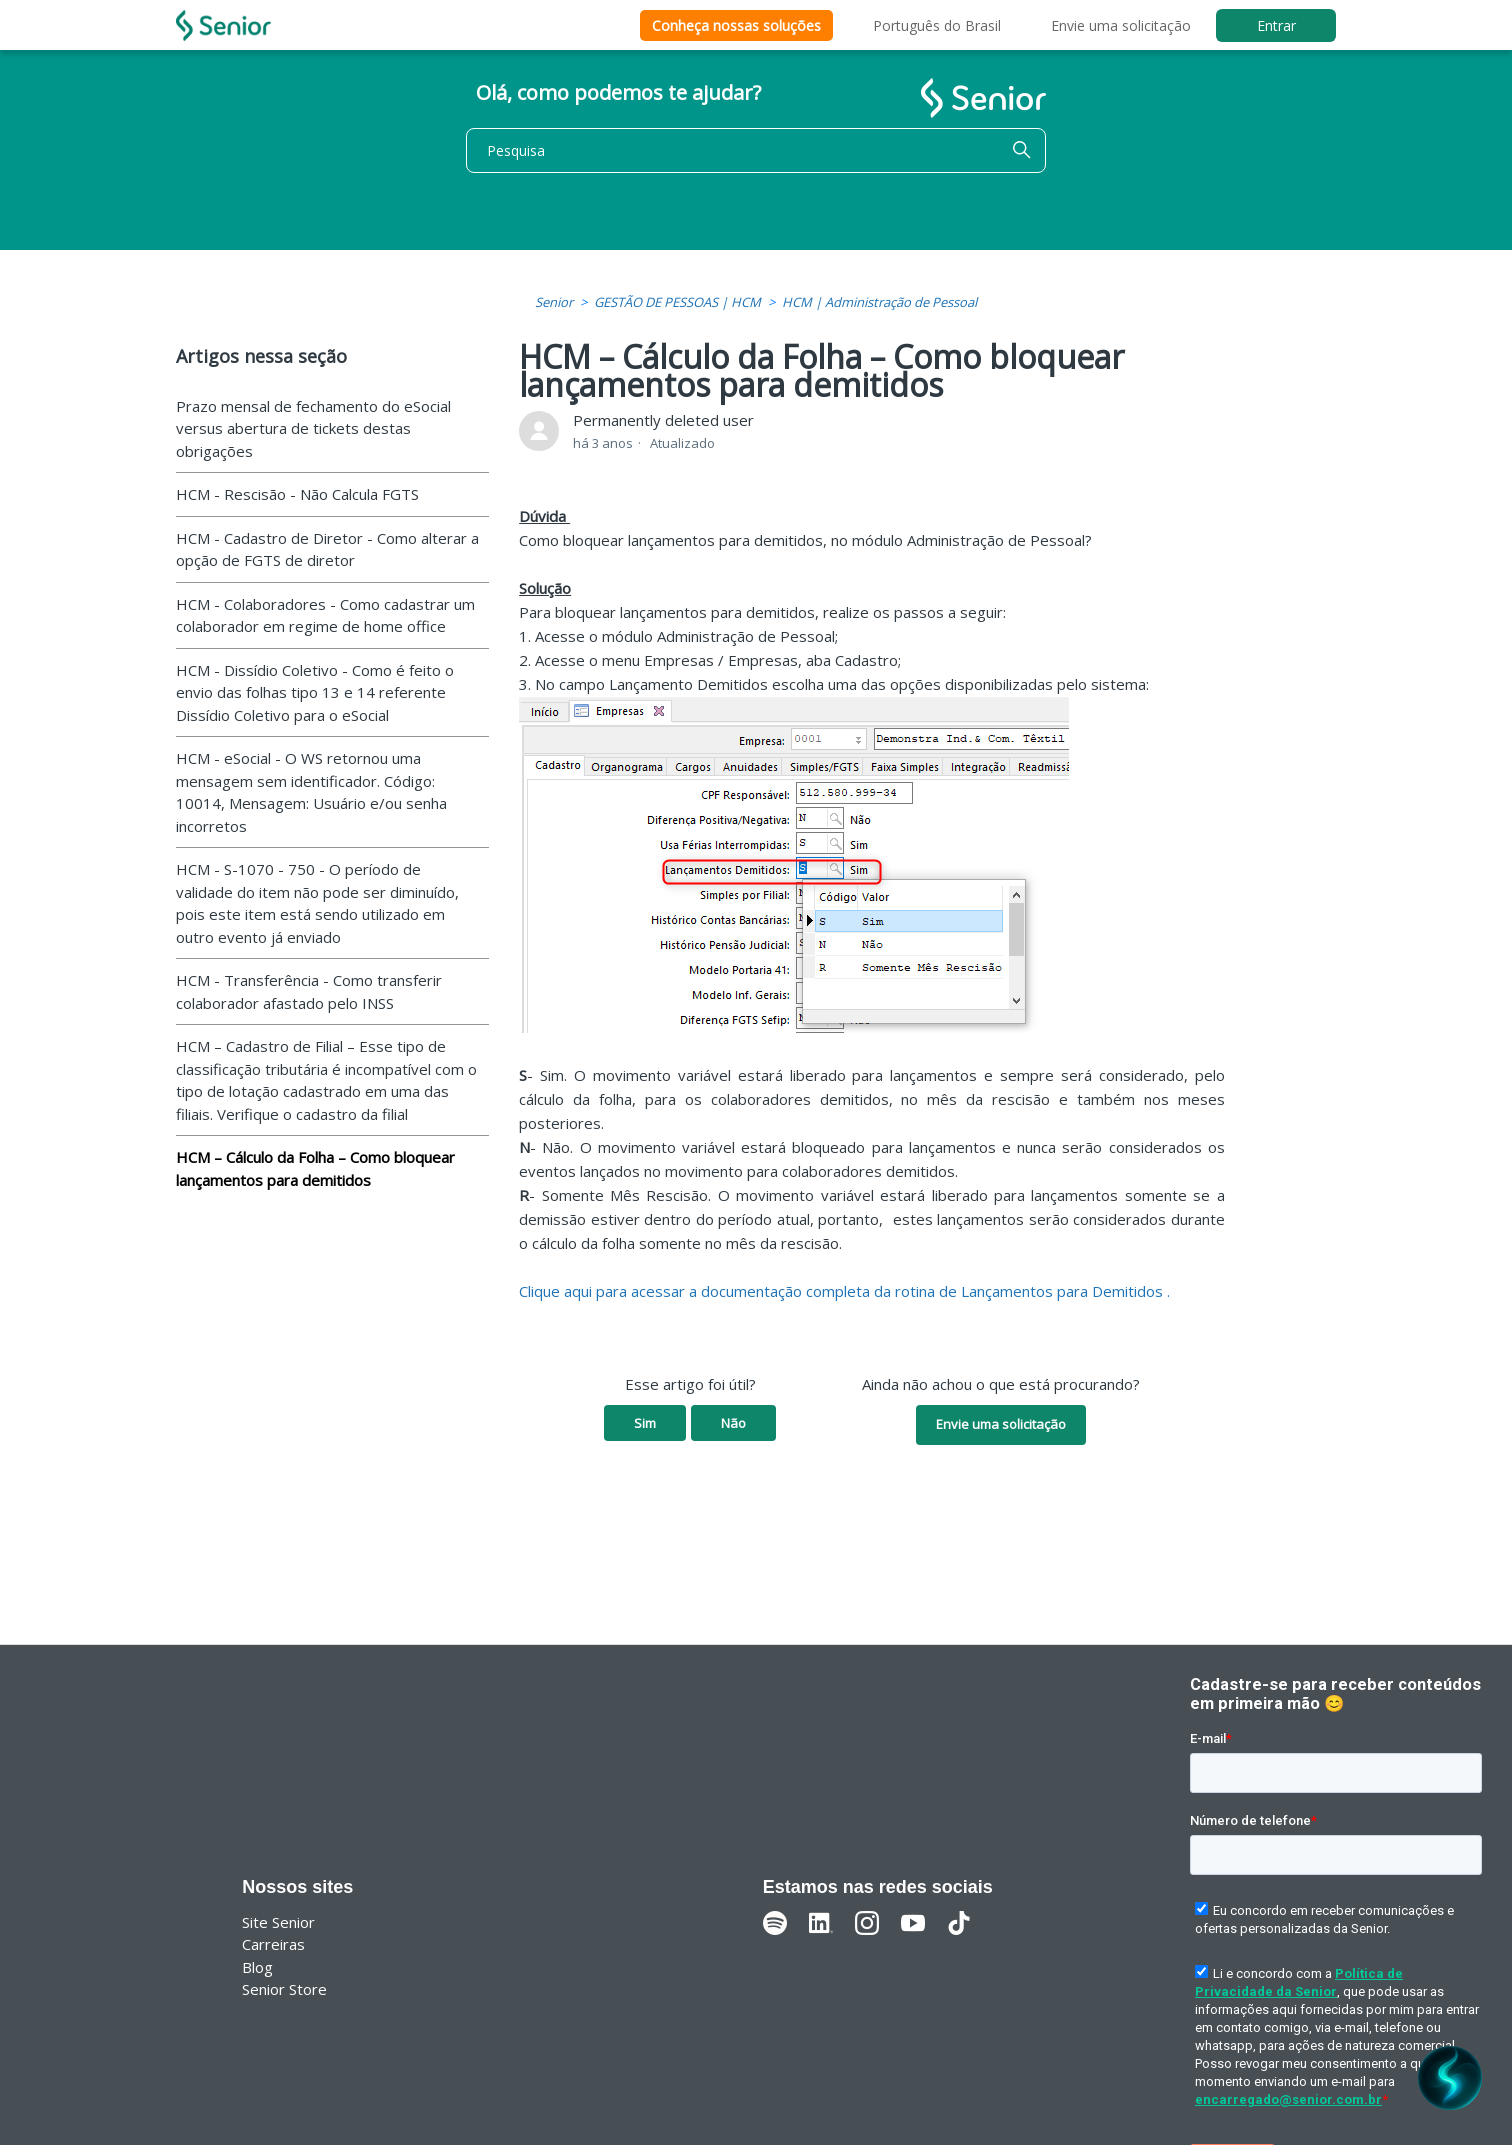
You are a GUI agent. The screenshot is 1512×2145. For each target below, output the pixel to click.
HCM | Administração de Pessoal (879, 302)
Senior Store (284, 1989)
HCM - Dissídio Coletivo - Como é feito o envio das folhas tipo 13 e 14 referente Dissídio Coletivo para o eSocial (315, 692)
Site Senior (278, 1922)
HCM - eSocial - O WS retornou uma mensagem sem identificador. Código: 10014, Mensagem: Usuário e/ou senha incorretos (311, 792)
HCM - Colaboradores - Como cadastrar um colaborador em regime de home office (325, 615)
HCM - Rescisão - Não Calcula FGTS (297, 494)
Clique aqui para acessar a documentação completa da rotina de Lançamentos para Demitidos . (844, 1291)
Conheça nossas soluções (736, 25)
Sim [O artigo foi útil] (645, 1423)
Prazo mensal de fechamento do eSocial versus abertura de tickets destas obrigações (313, 428)
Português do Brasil (937, 25)
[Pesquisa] (756, 150)
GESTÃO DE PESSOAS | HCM (677, 302)
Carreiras (273, 1944)
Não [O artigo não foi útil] (733, 1423)
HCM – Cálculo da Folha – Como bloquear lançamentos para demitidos (315, 1168)
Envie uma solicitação (1121, 25)
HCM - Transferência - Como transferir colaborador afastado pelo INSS (309, 991)
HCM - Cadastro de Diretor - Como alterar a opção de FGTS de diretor (327, 549)
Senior (554, 302)
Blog (257, 1967)
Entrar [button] (1276, 25)
